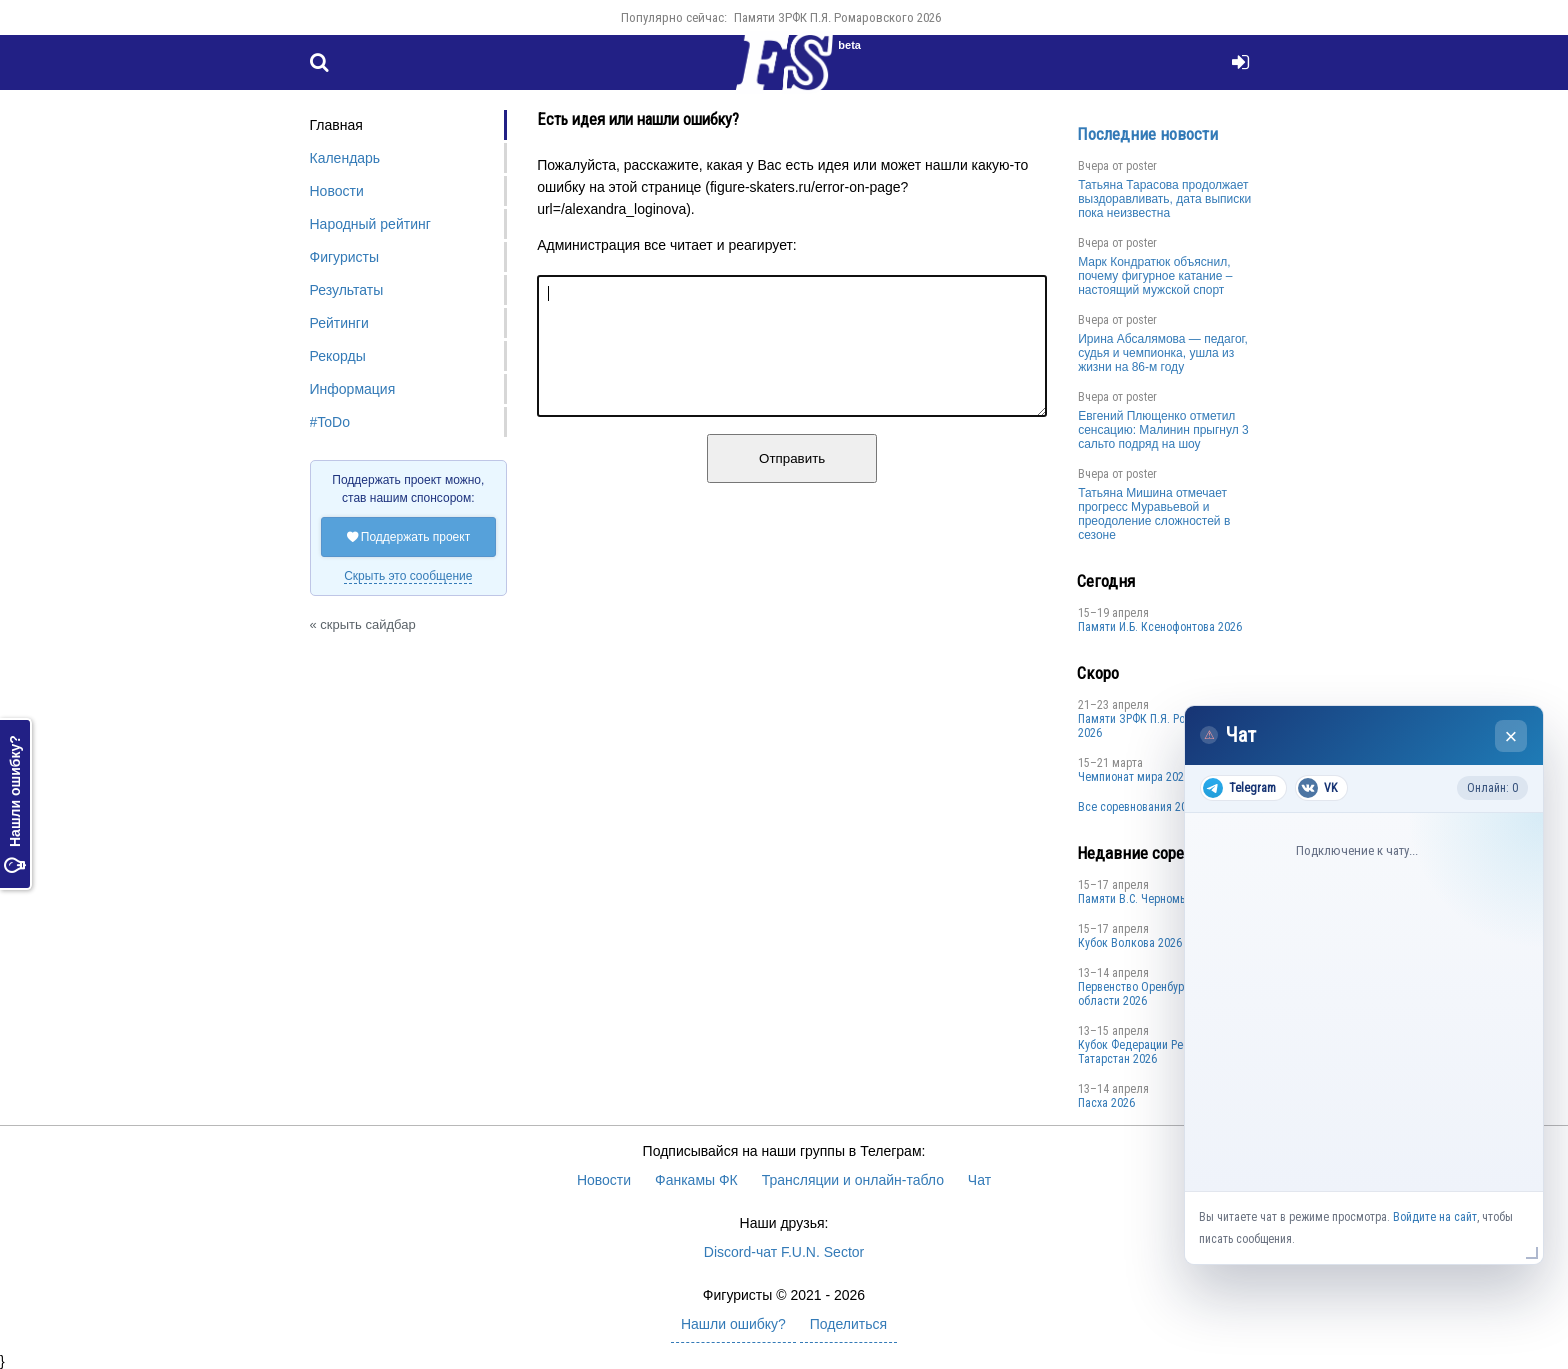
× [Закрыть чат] (1511, 736)
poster (1141, 166)
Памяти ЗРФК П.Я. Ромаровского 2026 (837, 17)
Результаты (347, 290)
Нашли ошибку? (15, 804)
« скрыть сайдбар (363, 624)
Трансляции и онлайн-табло (853, 1180)
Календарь (345, 158)
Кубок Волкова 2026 (1130, 943)
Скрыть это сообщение (408, 576)
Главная (336, 125)
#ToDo (330, 422)
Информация (353, 389)
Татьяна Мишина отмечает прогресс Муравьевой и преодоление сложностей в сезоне (1154, 514)
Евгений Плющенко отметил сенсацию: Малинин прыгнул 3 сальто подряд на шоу (1163, 430)
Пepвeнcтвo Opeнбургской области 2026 (1145, 994)
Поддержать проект (409, 537)
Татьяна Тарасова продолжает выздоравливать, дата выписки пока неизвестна (1164, 199)
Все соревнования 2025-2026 (1152, 807)
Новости (337, 191)
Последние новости (1147, 134)
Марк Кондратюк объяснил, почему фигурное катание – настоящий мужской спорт (1155, 276)
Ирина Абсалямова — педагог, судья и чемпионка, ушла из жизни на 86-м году (1163, 353)
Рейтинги (339, 323)
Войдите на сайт (1435, 1217)
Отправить (792, 482)
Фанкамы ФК (696, 1180)
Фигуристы (345, 257)
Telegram (1239, 788)
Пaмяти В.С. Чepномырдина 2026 (1162, 899)
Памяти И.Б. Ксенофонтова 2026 (1160, 627)
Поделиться (848, 1324)
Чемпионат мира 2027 (1134, 777)
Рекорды (338, 356)
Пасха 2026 (1106, 1103)
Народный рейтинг (370, 224)
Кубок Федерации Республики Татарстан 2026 (1154, 1052)
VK (1317, 788)
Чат (979, 1180)
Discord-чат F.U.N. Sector (784, 1252)
